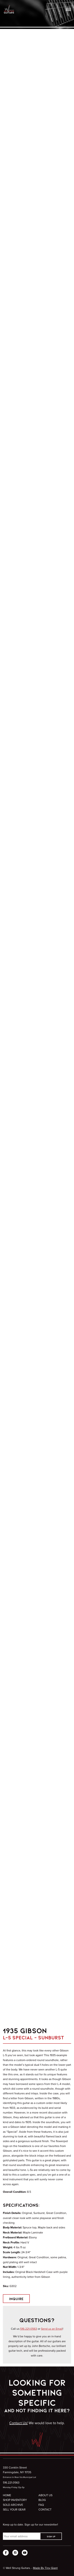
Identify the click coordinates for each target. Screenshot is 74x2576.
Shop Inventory (15, 2500)
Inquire (16, 2298)
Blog (42, 2500)
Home (7, 2495)
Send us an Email (52, 2329)
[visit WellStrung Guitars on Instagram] (15, 2553)
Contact (45, 2509)
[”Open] (68, 9)
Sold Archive (13, 2505)
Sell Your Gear (14, 2509)
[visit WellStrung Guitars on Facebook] (6, 2553)
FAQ (41, 2505)
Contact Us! (18, 2422)
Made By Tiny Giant (45, 2568)
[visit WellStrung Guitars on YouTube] (25, 2553)
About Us (45, 2495)
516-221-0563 (28, 2329)
